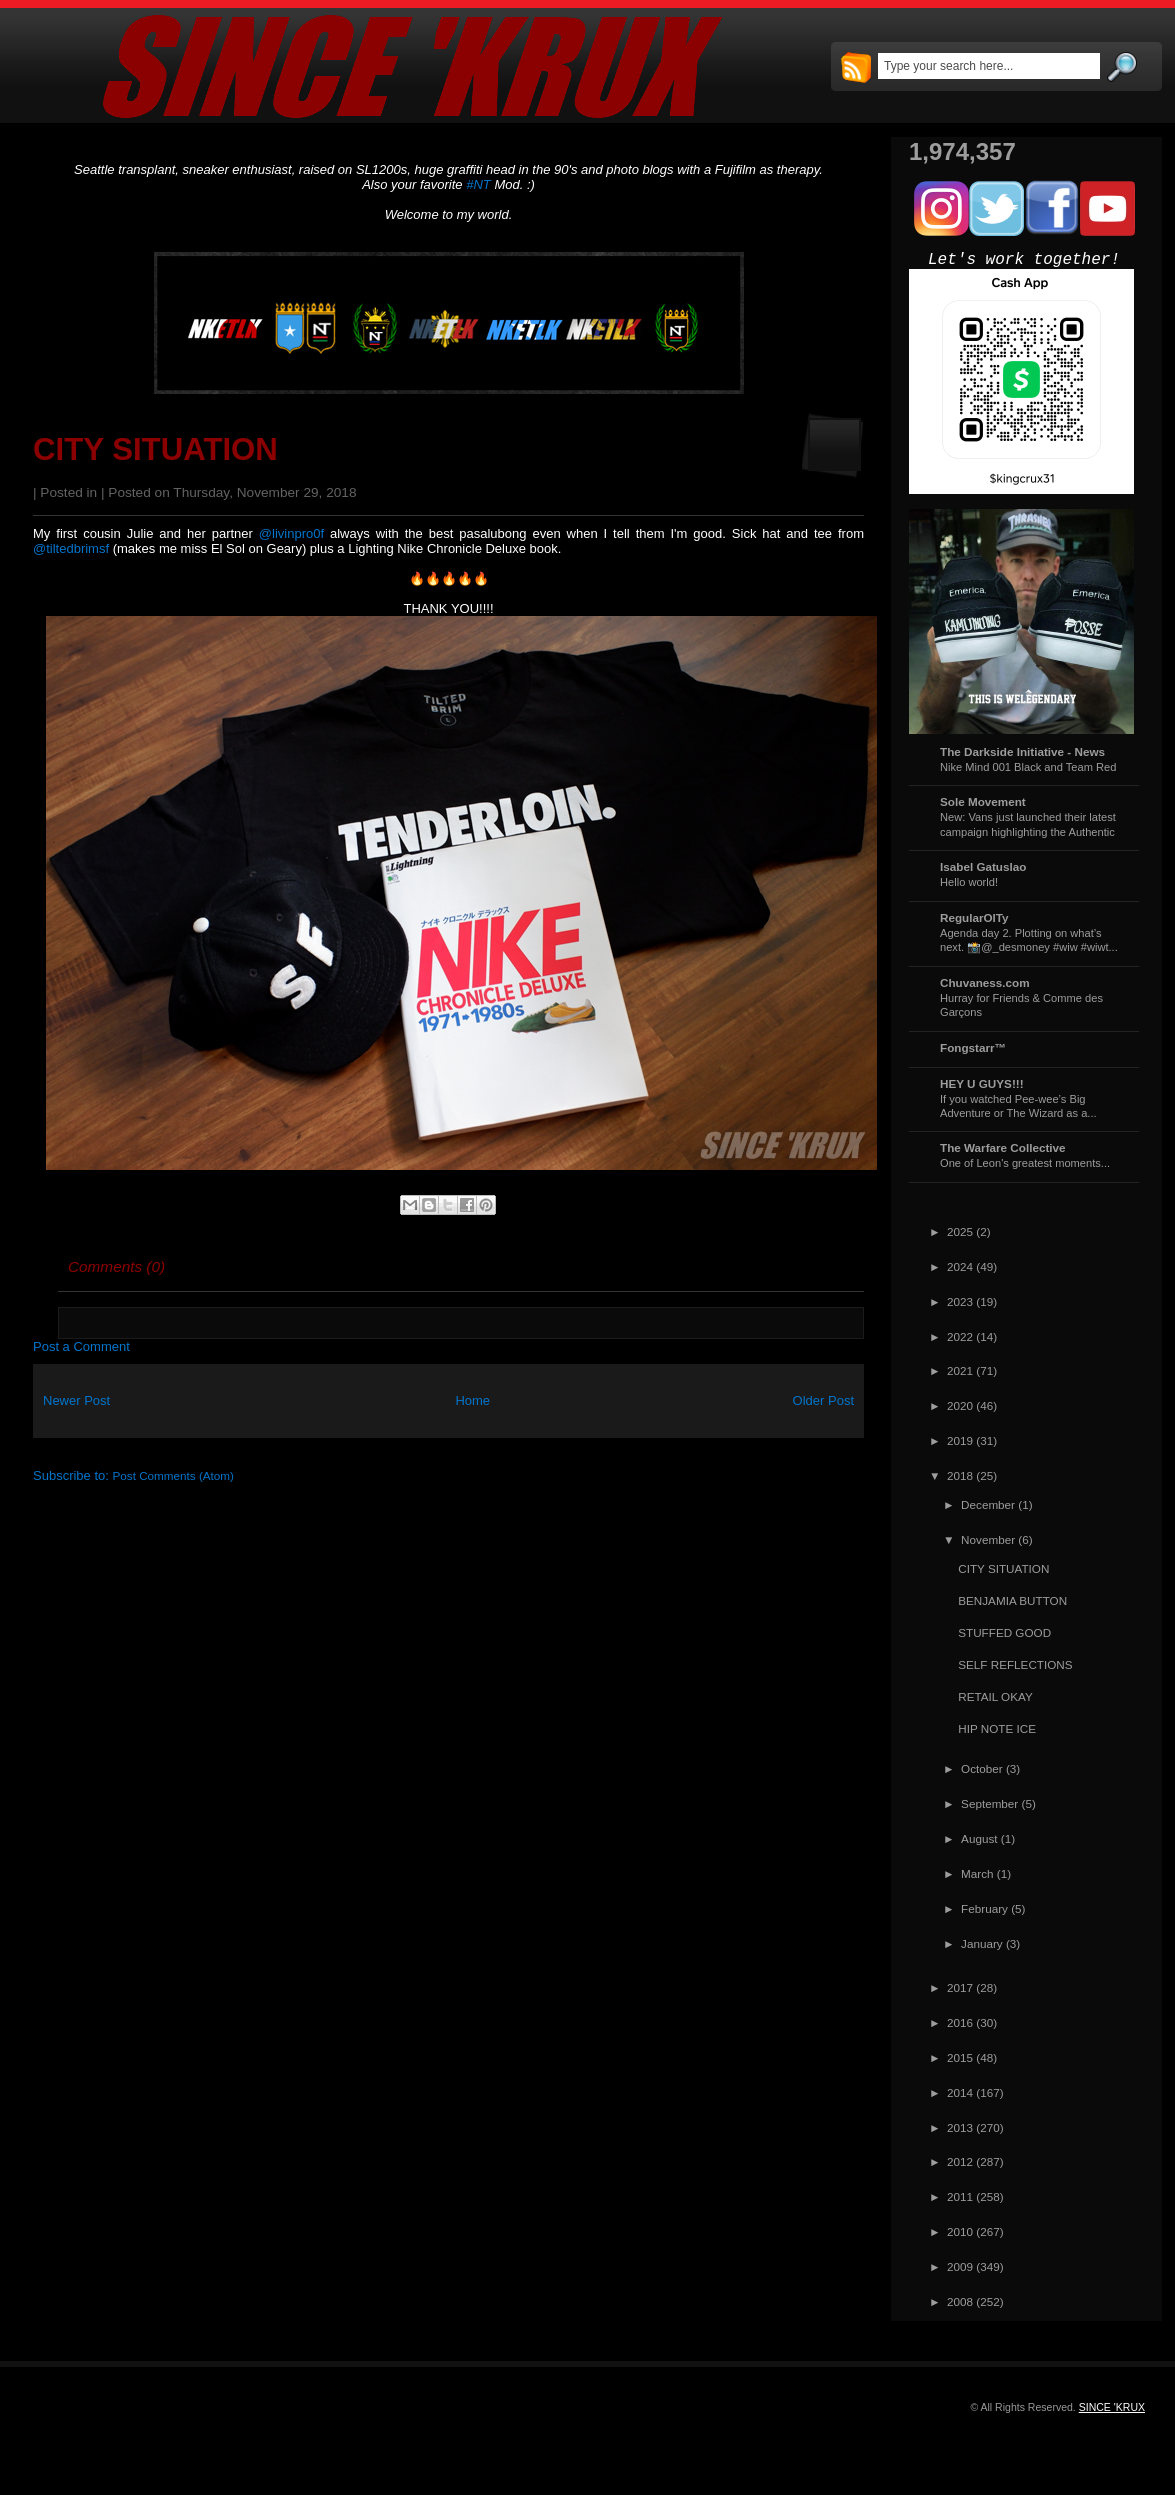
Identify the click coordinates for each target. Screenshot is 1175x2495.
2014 (960, 2092)
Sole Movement (983, 801)
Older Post (823, 1400)
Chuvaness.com (985, 982)
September (989, 1803)
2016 (960, 2022)
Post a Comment (81, 1346)
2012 (960, 2161)
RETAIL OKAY (995, 1696)
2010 (960, 2231)
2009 (960, 2266)
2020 (960, 1405)
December (988, 1504)
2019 (960, 1440)
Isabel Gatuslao (983, 866)
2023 (960, 1301)
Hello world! (969, 882)
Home (472, 1400)
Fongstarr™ (973, 1047)
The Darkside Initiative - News (1022, 751)
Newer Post (76, 1400)
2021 (960, 1370)
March (977, 1873)
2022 (960, 1336)
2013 (960, 2127)
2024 (960, 1266)
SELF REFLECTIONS (1015, 1664)
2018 (960, 1475)
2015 (960, 2057)
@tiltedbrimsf (71, 548)
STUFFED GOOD (1004, 1632)
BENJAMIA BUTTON (1012, 1600)
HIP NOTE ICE (997, 1728)
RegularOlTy (974, 917)
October (982, 1768)
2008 (960, 2301)
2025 (960, 1231)
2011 (960, 2196)
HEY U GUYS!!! (982, 1083)
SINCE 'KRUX (1112, 2407)
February (984, 1908)
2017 (960, 1987)
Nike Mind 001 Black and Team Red (1028, 767)
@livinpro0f (291, 533)
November (988, 1539)
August (979, 1838)
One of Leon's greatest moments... (1025, 1163)
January (982, 1943)
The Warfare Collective (1003, 1147)
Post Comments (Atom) (173, 1475)
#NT (478, 184)
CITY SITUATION (155, 449)
